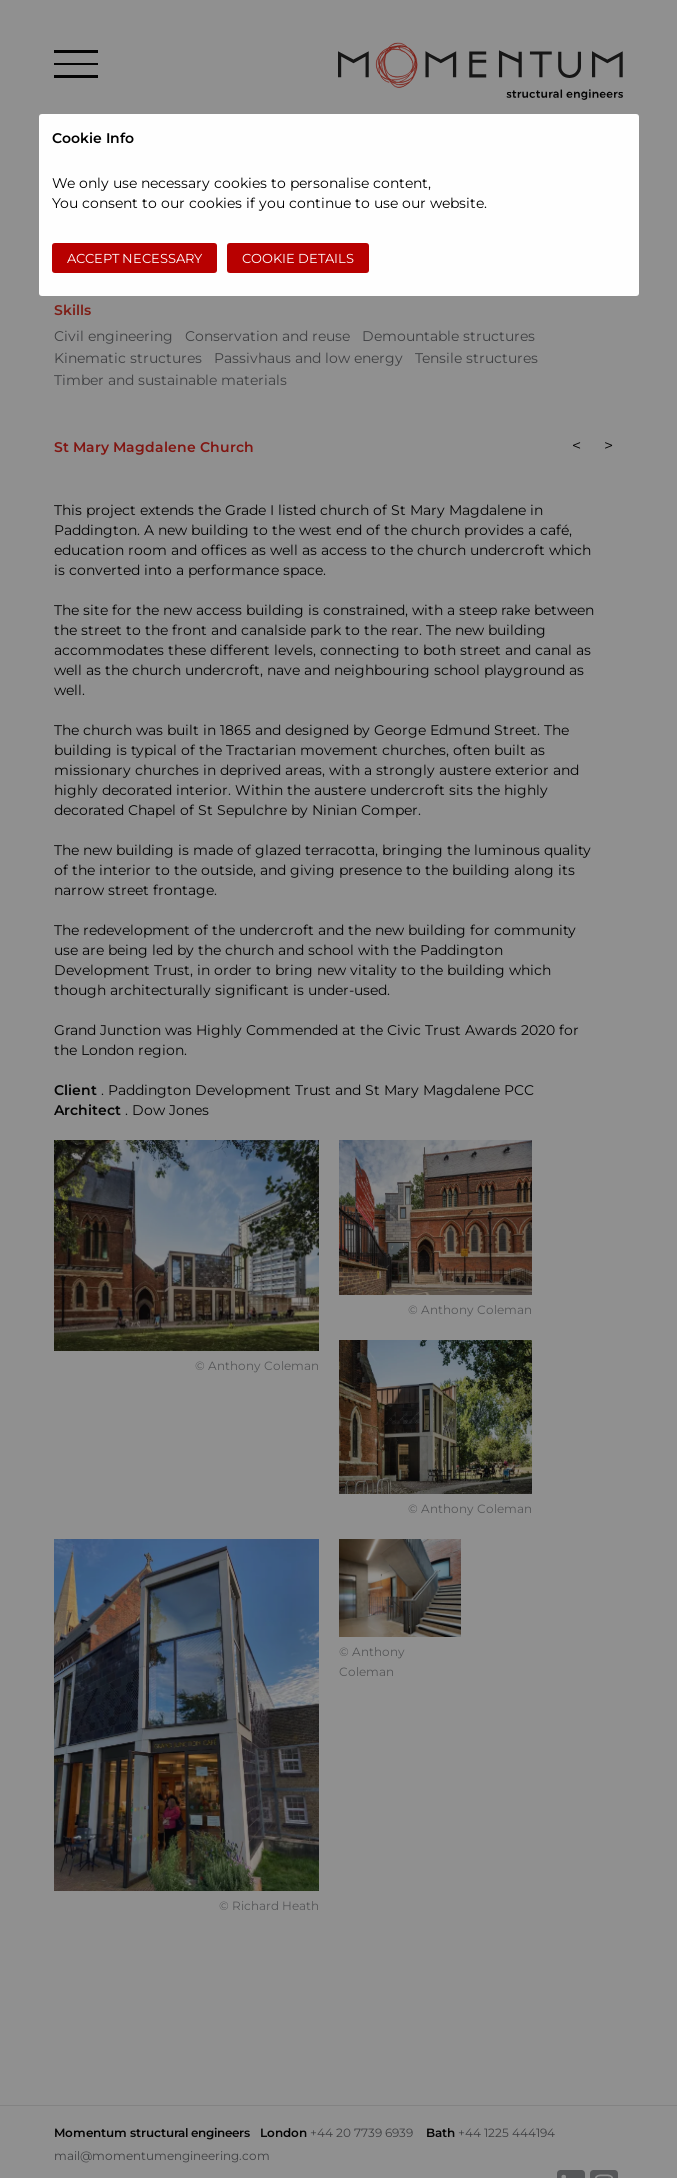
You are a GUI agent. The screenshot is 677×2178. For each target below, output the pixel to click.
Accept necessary (134, 258)
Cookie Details (298, 258)
